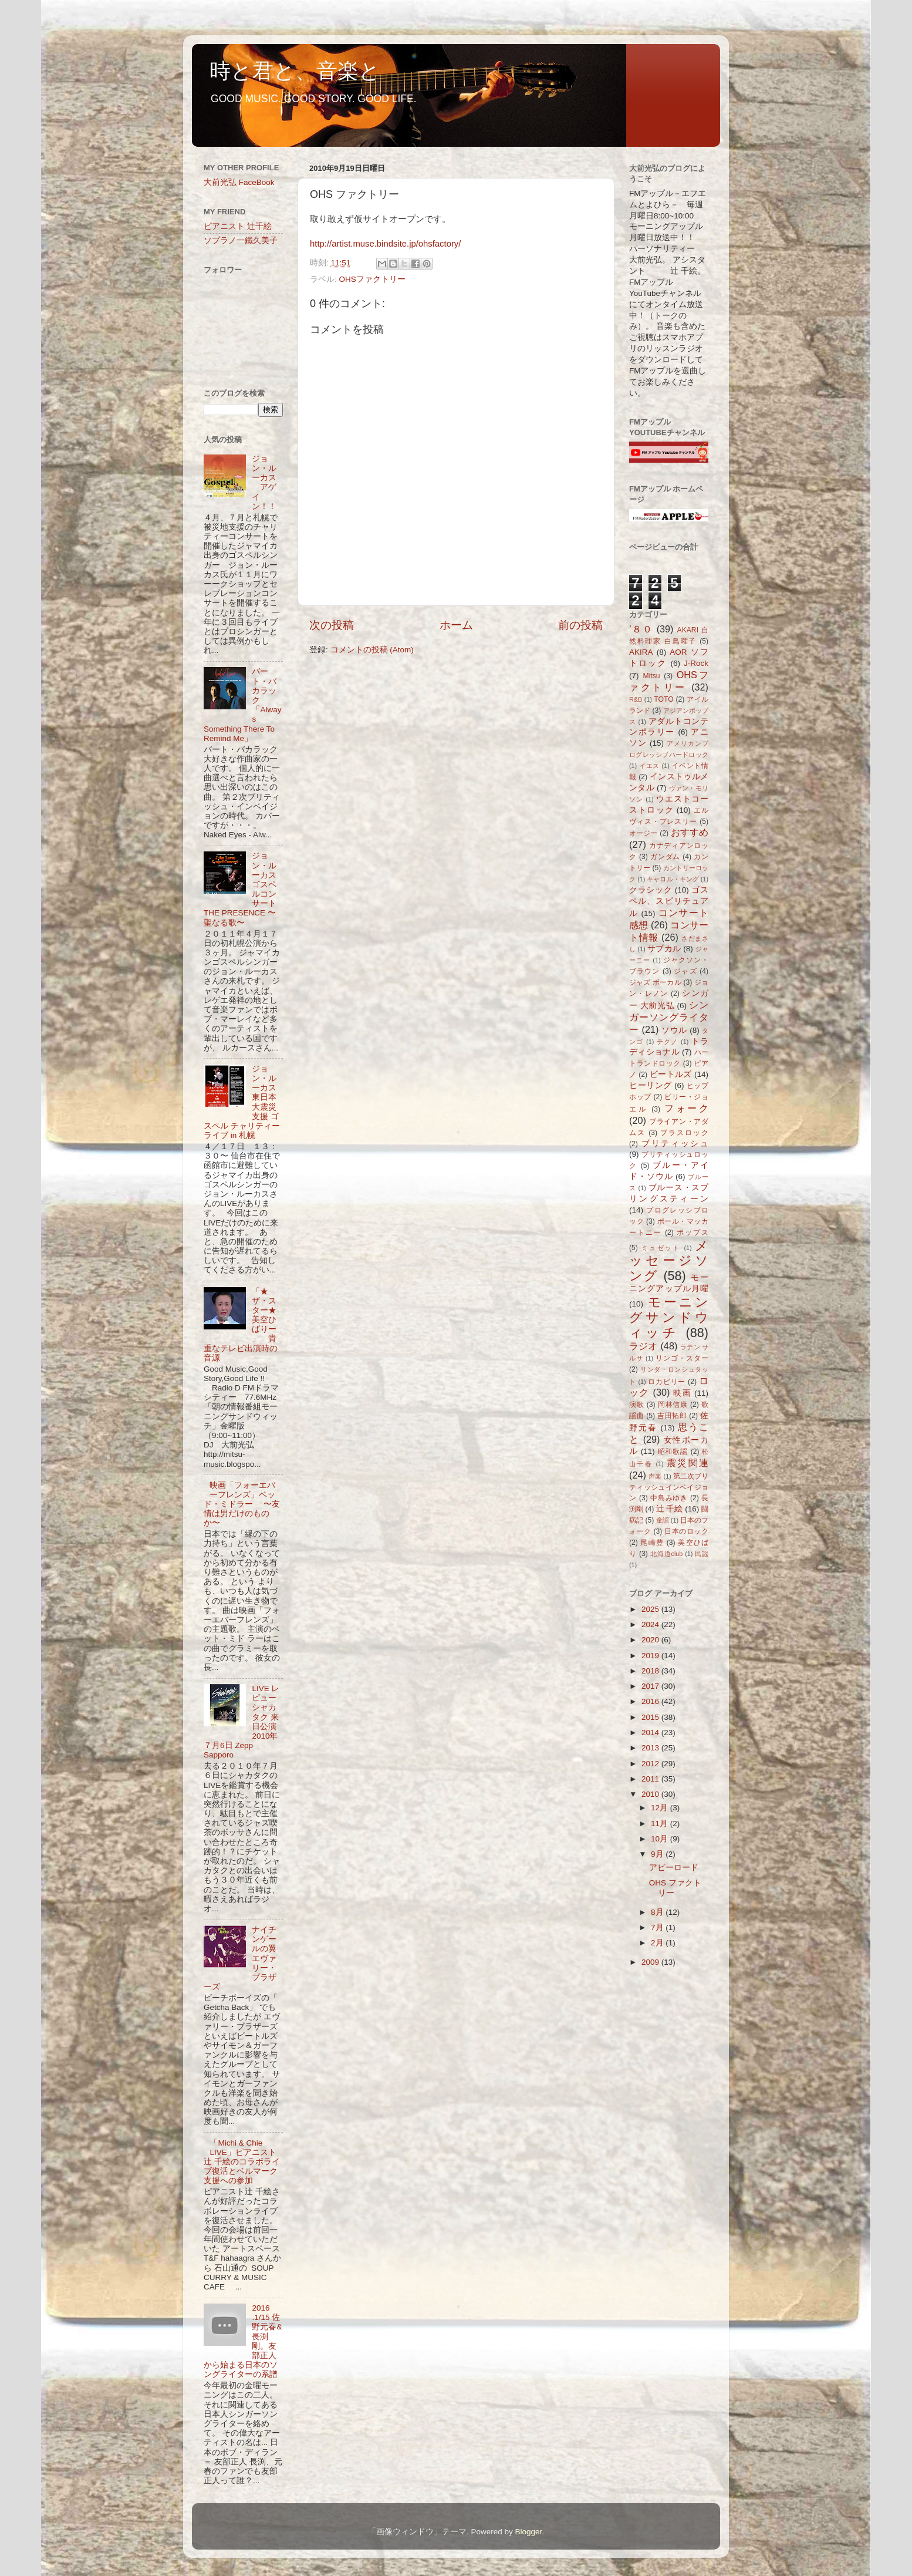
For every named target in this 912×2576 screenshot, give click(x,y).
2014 (651, 1732)
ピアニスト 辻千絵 (238, 226)
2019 (651, 1655)
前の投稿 (580, 625)
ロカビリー (666, 1382)
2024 (651, 1624)
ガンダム (665, 857)
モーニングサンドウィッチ (668, 1317)
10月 (660, 1838)
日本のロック (686, 1531)
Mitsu (651, 676)
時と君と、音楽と (295, 71)
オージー (643, 833)
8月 (658, 1912)
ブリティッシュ (674, 1143)
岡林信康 (673, 1404)
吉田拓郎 (672, 1416)
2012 (651, 1763)
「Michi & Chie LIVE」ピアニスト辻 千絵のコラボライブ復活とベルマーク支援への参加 (242, 2162)
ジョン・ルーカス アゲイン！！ (264, 482)
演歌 (636, 1404)
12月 (660, 1807)
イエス (649, 765)
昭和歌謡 (673, 1451)
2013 (651, 1747)
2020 (651, 1639)
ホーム (456, 625)
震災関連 (687, 1462)
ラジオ (643, 1346)
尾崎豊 (652, 1542)
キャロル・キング (672, 879)
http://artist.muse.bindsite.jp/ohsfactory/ (385, 243)
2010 (651, 1794)
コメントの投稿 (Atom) (372, 649)
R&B (635, 699)
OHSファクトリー (372, 279)
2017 (651, 1686)
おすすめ (689, 832)
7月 (658, 1927)
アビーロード (673, 1867)
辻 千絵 (669, 1508)
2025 (651, 1609)
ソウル (674, 1030)
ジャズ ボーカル (655, 982)
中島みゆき (669, 1498)
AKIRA (641, 652)
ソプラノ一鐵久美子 (241, 240)
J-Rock (696, 663)
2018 (651, 1670)
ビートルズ (671, 1074)
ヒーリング (650, 1085)
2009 (651, 1962)
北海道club (666, 1553)
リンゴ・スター (682, 1358)
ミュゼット (661, 1247)
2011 (651, 1778)
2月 (658, 1942)
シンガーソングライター (668, 1017)
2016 (651, 1701)
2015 (651, 1717)
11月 (660, 1823)
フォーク (686, 1108)
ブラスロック (684, 1133)
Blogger (528, 2531)
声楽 (654, 1476)
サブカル (664, 948)
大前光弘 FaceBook (239, 182)
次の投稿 (331, 625)
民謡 (701, 1553)
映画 (682, 1393)
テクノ (667, 1041)
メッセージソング (668, 1261)
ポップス (692, 1232)
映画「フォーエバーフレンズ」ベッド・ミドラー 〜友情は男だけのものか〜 (242, 1504)
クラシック (650, 889)
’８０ (641, 629)
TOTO (663, 699)
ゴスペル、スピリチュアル (668, 901)
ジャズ (685, 971)
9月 (658, 1854)
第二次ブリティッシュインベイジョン (668, 1487)
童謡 (662, 1520)
